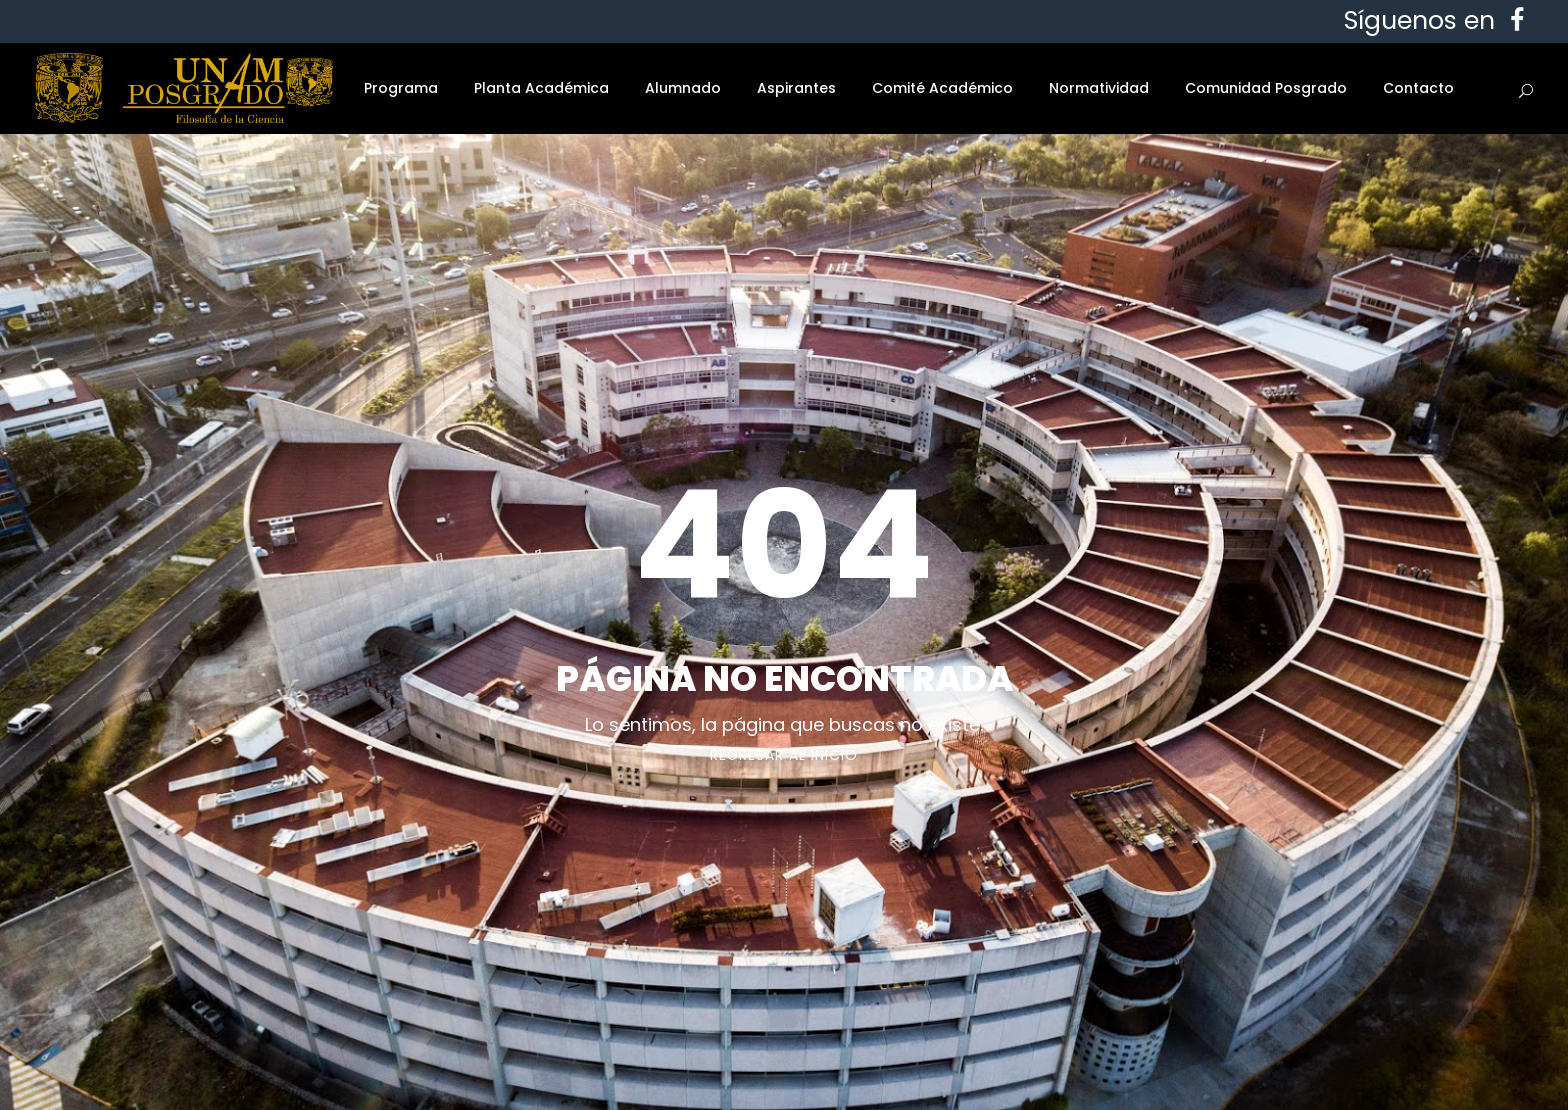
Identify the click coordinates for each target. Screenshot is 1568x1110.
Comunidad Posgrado (1266, 88)
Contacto (1418, 88)
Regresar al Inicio (784, 755)
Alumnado (683, 88)
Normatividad (1099, 88)
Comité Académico (942, 88)
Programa (401, 88)
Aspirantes (796, 88)
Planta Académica (541, 88)
